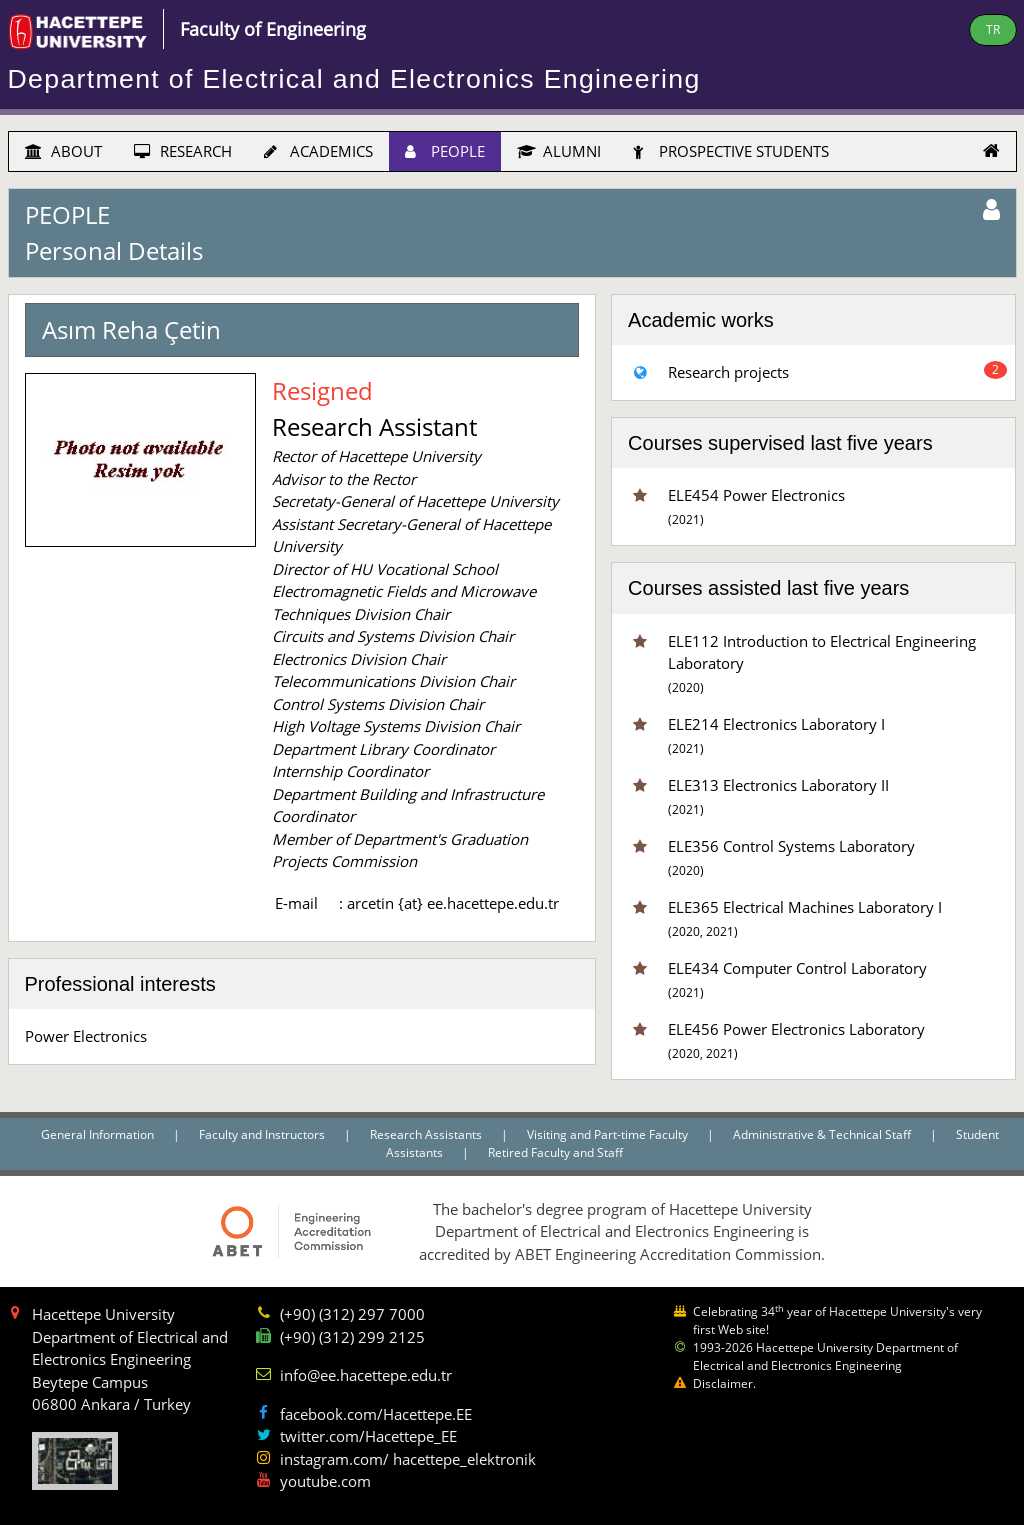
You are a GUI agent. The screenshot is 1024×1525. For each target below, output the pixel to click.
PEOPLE (445, 151)
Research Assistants (427, 1134)
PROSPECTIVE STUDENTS (731, 151)
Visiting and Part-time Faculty (609, 1134)
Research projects (728, 372)
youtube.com (325, 1481)
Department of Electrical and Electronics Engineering (354, 79)
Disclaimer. (724, 1383)
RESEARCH (183, 151)
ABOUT (63, 151)
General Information (99, 1134)
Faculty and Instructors (263, 1134)
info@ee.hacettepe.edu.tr (366, 1375)
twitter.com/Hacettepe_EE (368, 1436)
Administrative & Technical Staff (823, 1134)
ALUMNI (559, 151)
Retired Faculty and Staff (555, 1152)
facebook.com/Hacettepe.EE (376, 1414)
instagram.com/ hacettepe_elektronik (408, 1459)
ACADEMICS (318, 151)
